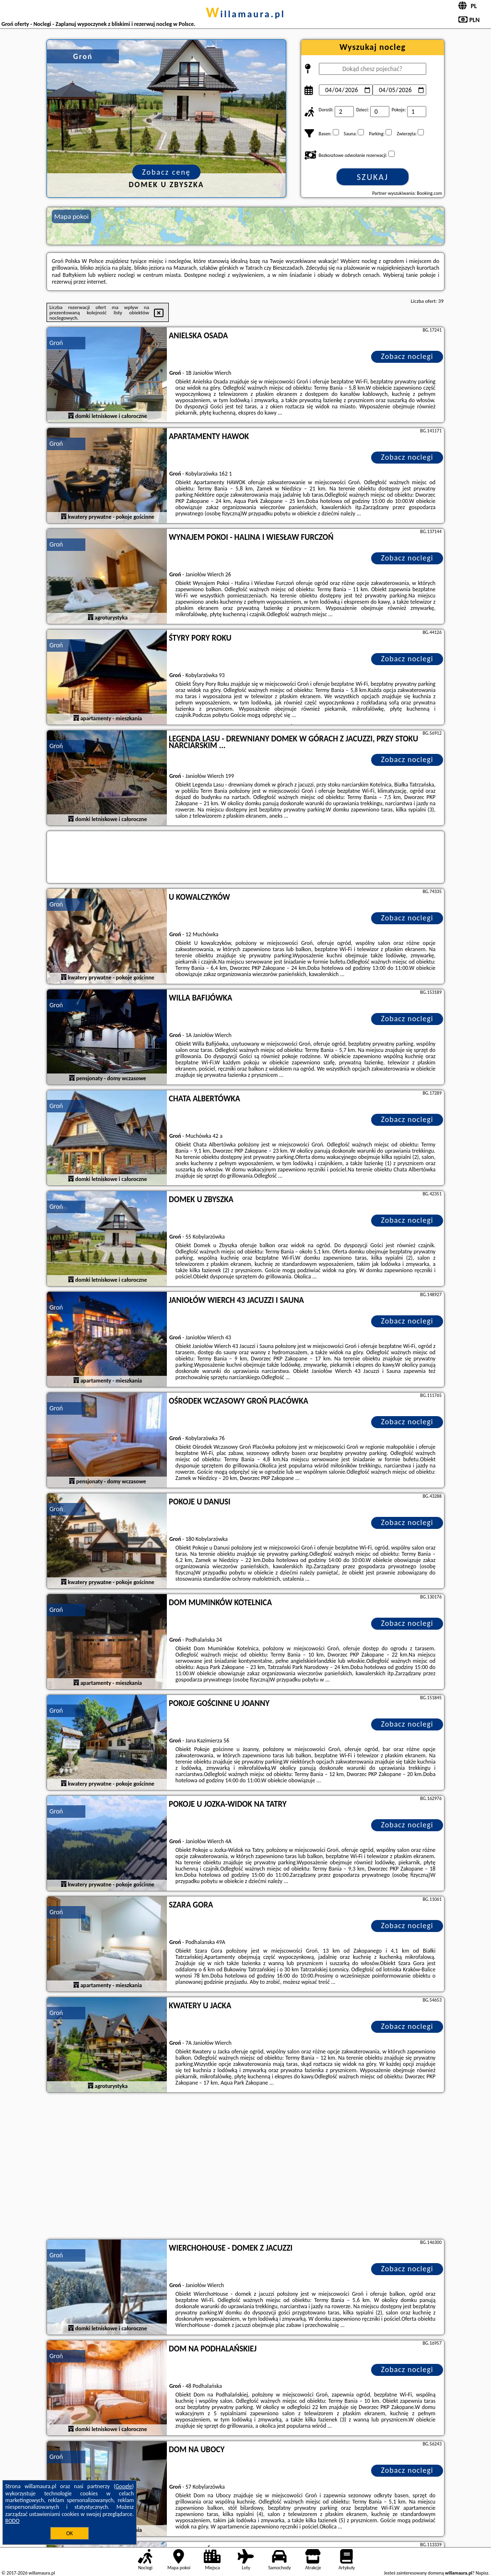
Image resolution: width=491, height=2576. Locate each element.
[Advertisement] (245, 2167)
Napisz (482, 2573)
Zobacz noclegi (407, 356)
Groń (56, 343)
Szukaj (372, 177)
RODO (12, 2520)
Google (124, 2486)
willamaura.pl (245, 14)
